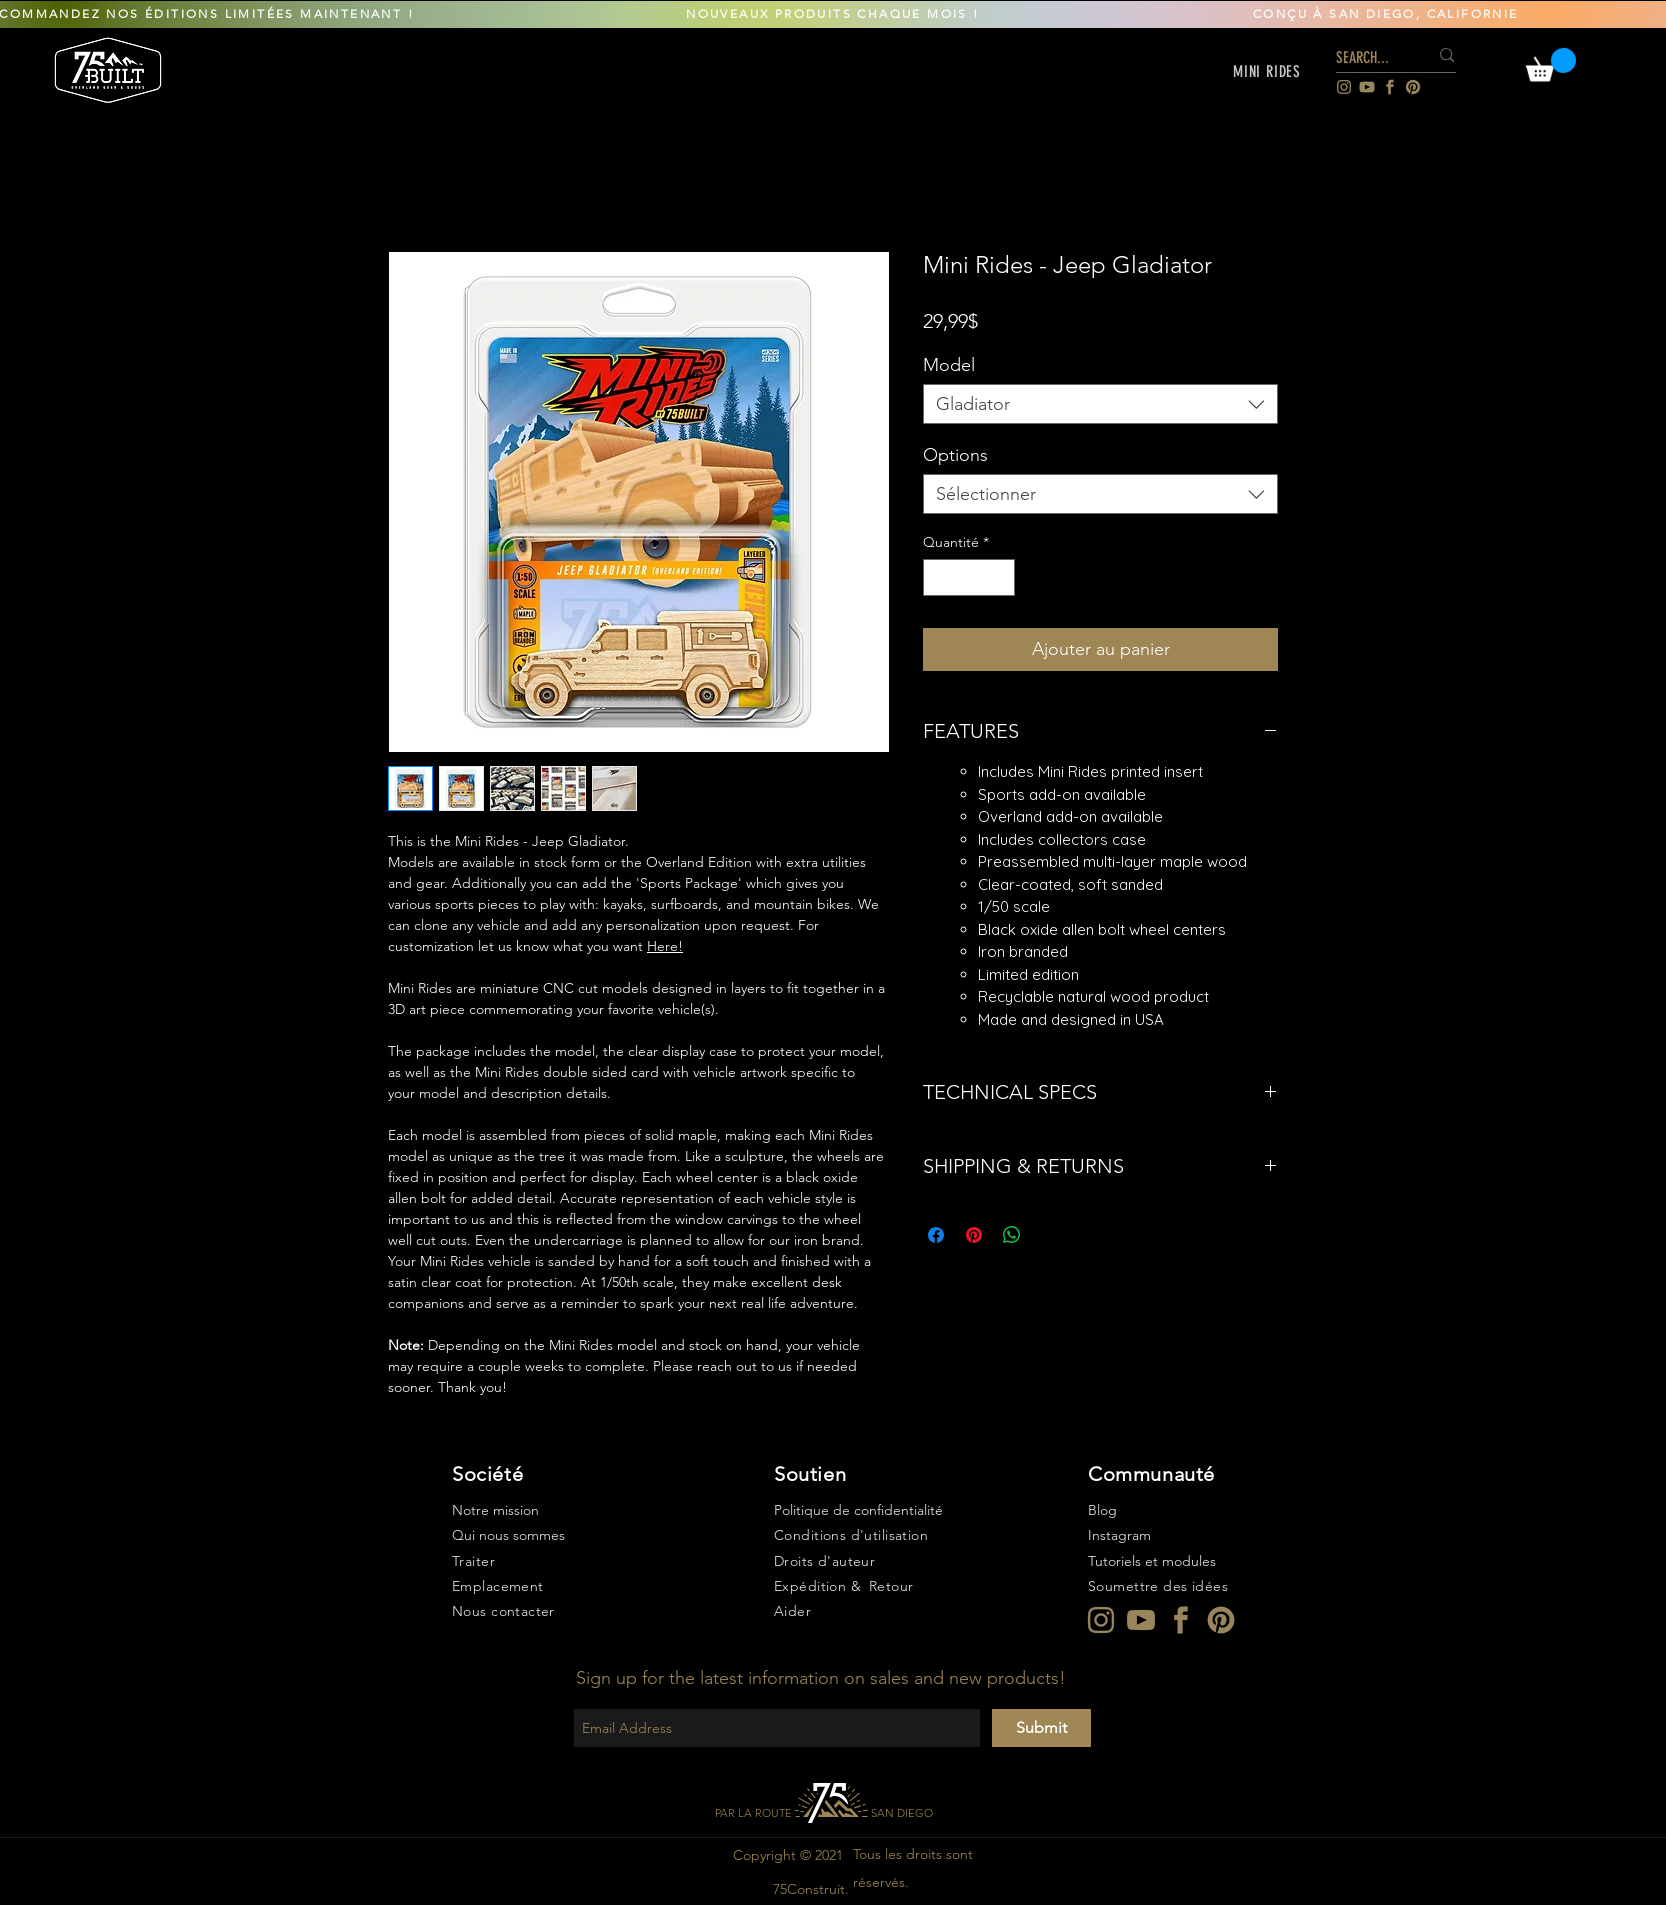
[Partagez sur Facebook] (936, 1235)
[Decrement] (938, 577)
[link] (1551, 64)
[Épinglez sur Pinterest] (974, 1235)
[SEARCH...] (1367, 58)
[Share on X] (1050, 1235)
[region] (109, 69)
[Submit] (1041, 1728)
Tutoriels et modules (1152, 1561)
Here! (665, 946)
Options (955, 455)
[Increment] (999, 577)
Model (949, 365)
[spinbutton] (969, 577)
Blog (1102, 1510)
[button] (1267, 71)
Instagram (1119, 1535)
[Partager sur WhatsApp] (1012, 1235)
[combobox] (1100, 404)
